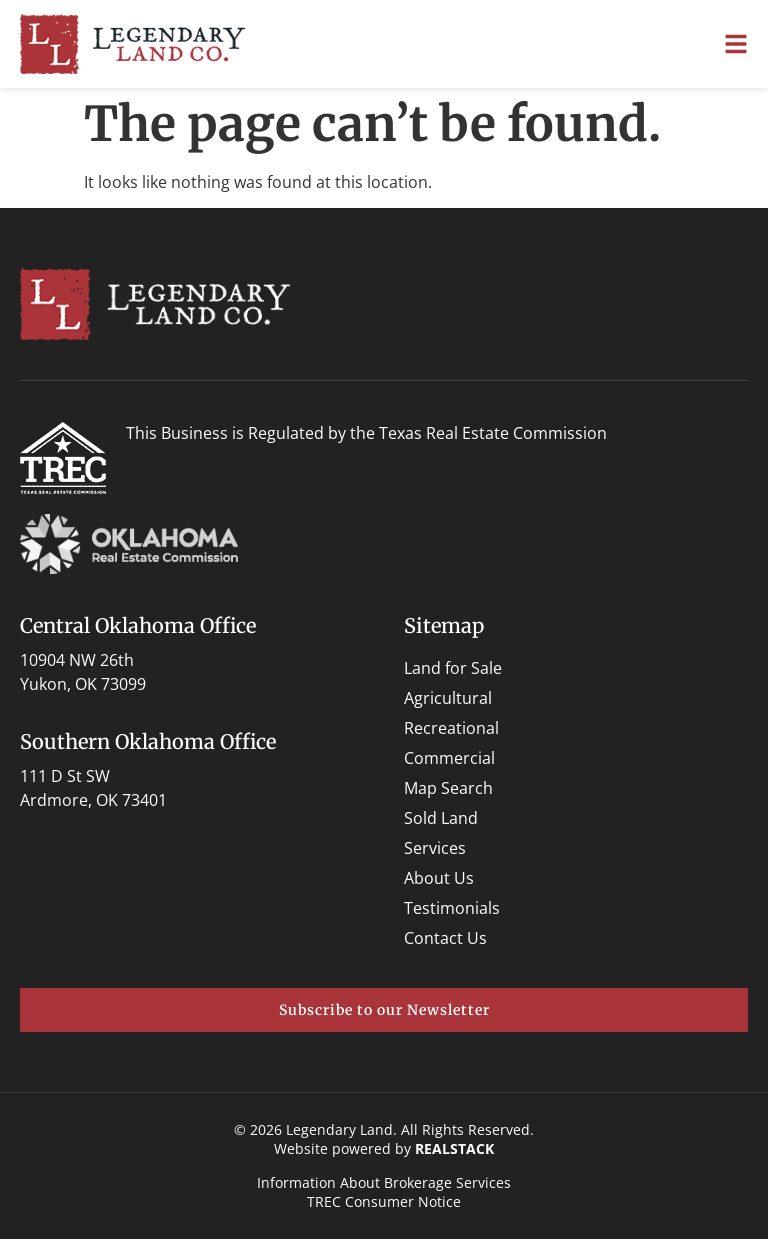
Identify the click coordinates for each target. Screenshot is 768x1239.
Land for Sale (453, 668)
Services (435, 848)
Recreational (451, 728)
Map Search (448, 788)
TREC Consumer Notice (384, 1201)
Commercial (449, 758)
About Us (439, 878)
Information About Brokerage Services (384, 1182)
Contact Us (445, 938)
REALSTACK (454, 1148)
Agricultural (448, 698)
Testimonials (452, 908)
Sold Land (441, 818)
